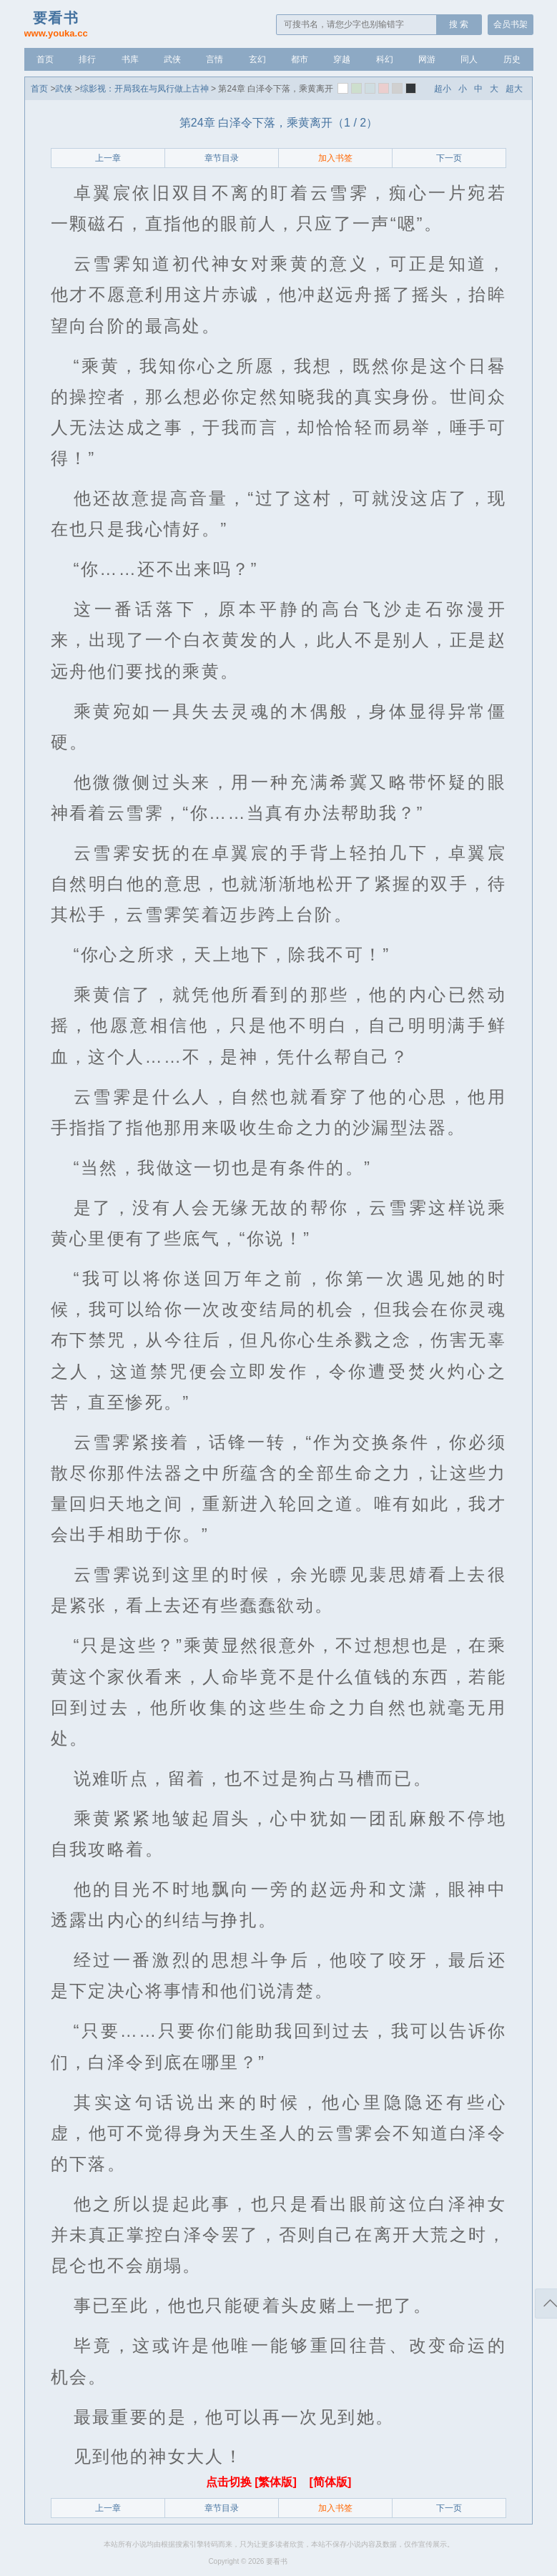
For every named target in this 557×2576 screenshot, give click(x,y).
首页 (45, 59)
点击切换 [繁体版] (253, 2482)
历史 (512, 59)
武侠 (172, 59)
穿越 (341, 59)
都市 (299, 59)
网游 (426, 59)
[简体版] (331, 2482)
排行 (87, 59)
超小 (442, 89)
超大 (514, 89)
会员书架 (510, 24)
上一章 (108, 158)
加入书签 (335, 158)
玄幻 (257, 59)
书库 (130, 59)
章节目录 (221, 158)
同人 (469, 59)
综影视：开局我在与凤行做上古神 (144, 89)
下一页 (449, 158)
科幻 (384, 59)
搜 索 (458, 24)
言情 (214, 59)
